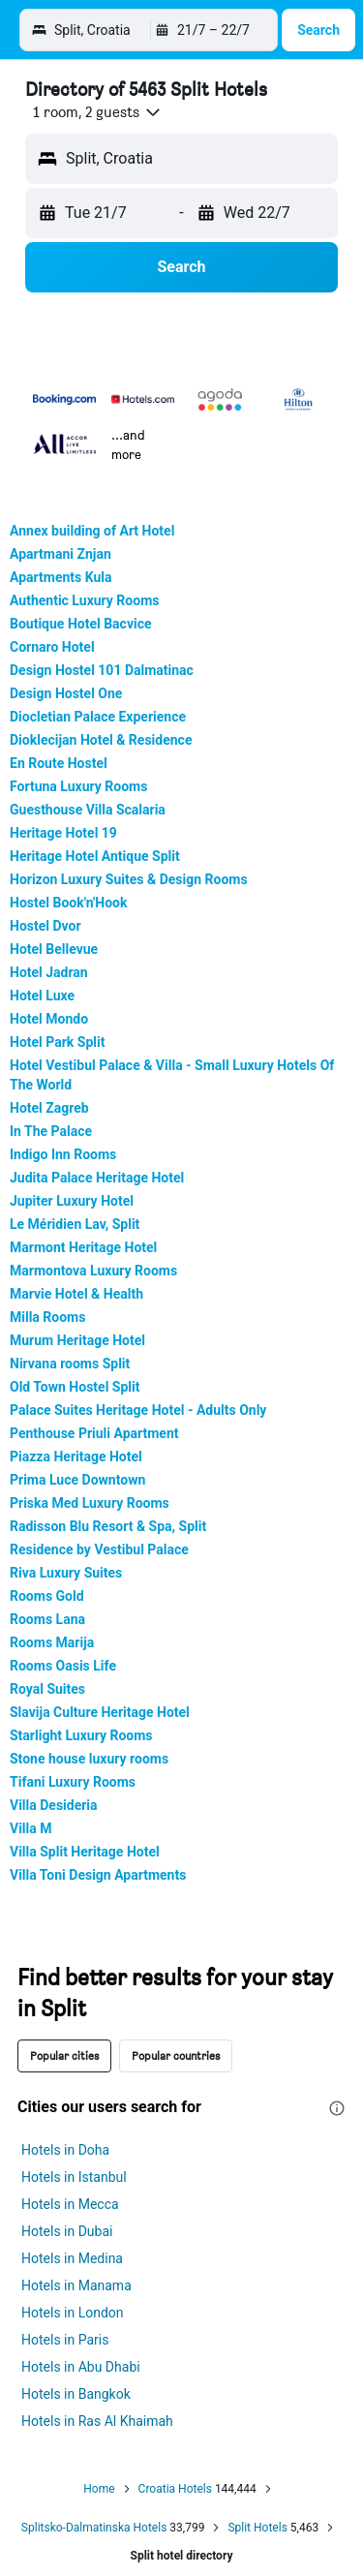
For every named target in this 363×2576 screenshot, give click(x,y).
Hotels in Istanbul (74, 2177)
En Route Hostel (58, 763)
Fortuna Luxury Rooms (78, 786)
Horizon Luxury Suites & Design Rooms (129, 879)
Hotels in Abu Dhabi (80, 2367)
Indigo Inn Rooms (63, 1154)
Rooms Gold (47, 1596)
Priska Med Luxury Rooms (89, 1503)
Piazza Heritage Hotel (76, 1456)
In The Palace (51, 1131)
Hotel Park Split (57, 1042)
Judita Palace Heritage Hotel (97, 1177)
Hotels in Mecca (70, 2204)
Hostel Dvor (45, 926)
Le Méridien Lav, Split (74, 1224)
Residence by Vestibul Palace (99, 1549)
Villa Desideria (54, 1805)
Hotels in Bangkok (76, 2394)
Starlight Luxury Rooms (81, 1735)
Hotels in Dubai (66, 2231)
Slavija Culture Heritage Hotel (100, 1712)
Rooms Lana (47, 1619)
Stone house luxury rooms (89, 1758)
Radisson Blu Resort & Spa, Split (108, 1526)
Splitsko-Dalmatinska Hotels (94, 2527)
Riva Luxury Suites (66, 1572)
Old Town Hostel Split (74, 1387)
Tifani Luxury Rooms (73, 1782)
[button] (33, 30)
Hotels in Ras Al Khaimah (97, 2421)
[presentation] (337, 2108)
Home (98, 2489)
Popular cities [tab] (64, 2055)
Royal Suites (47, 1689)
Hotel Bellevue (54, 949)
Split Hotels (257, 2527)
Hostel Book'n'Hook (68, 902)
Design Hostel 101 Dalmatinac (102, 670)
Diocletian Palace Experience (98, 716)
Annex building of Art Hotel (92, 530)
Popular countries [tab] (176, 2055)
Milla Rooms (47, 1317)
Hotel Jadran (49, 972)
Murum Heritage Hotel (77, 1340)
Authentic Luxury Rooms (84, 600)
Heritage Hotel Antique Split (95, 856)
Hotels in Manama (76, 2285)
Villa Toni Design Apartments (98, 1875)
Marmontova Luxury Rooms (93, 1270)
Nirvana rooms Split (70, 1363)
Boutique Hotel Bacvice (81, 623)
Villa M (31, 1828)
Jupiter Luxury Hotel (72, 1201)
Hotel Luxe (42, 995)
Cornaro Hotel (52, 647)
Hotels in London (72, 2312)
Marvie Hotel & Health (76, 1294)
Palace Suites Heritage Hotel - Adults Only (138, 1410)
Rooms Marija (52, 1642)
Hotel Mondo (49, 1019)
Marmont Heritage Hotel (83, 1247)
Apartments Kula (60, 577)
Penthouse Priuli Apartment (94, 1433)
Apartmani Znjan (60, 554)
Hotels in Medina (72, 2258)
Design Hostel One (66, 693)
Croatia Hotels (175, 2489)
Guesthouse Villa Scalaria (88, 809)
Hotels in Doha (65, 2150)
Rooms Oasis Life (63, 1665)
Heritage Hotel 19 (63, 833)
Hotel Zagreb (49, 1108)
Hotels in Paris (64, 2339)
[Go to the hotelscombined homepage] (141, 29)
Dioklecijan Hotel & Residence (101, 740)
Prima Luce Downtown (77, 1479)
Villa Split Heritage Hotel (85, 1851)
